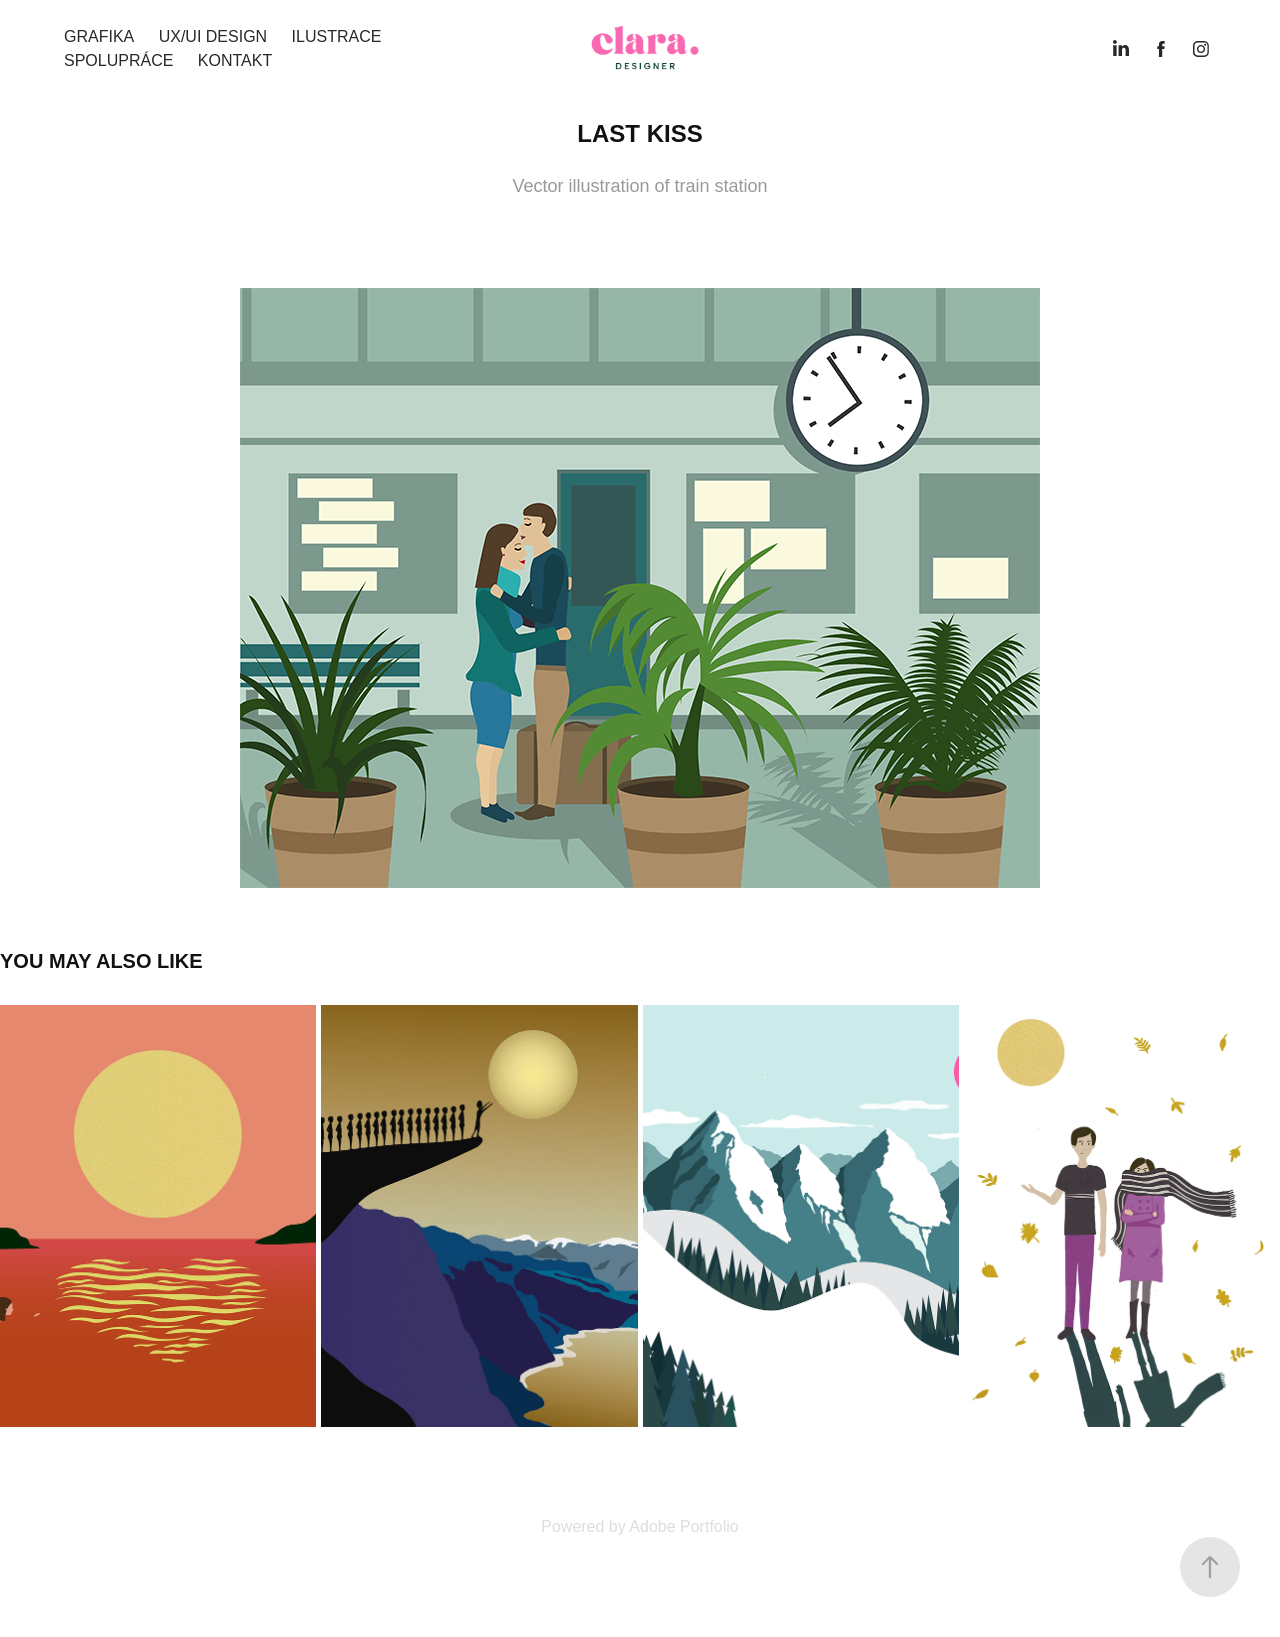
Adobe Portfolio (683, 1526)
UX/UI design (213, 36)
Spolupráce (118, 60)
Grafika (99, 36)
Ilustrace (337, 36)
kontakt (235, 60)
